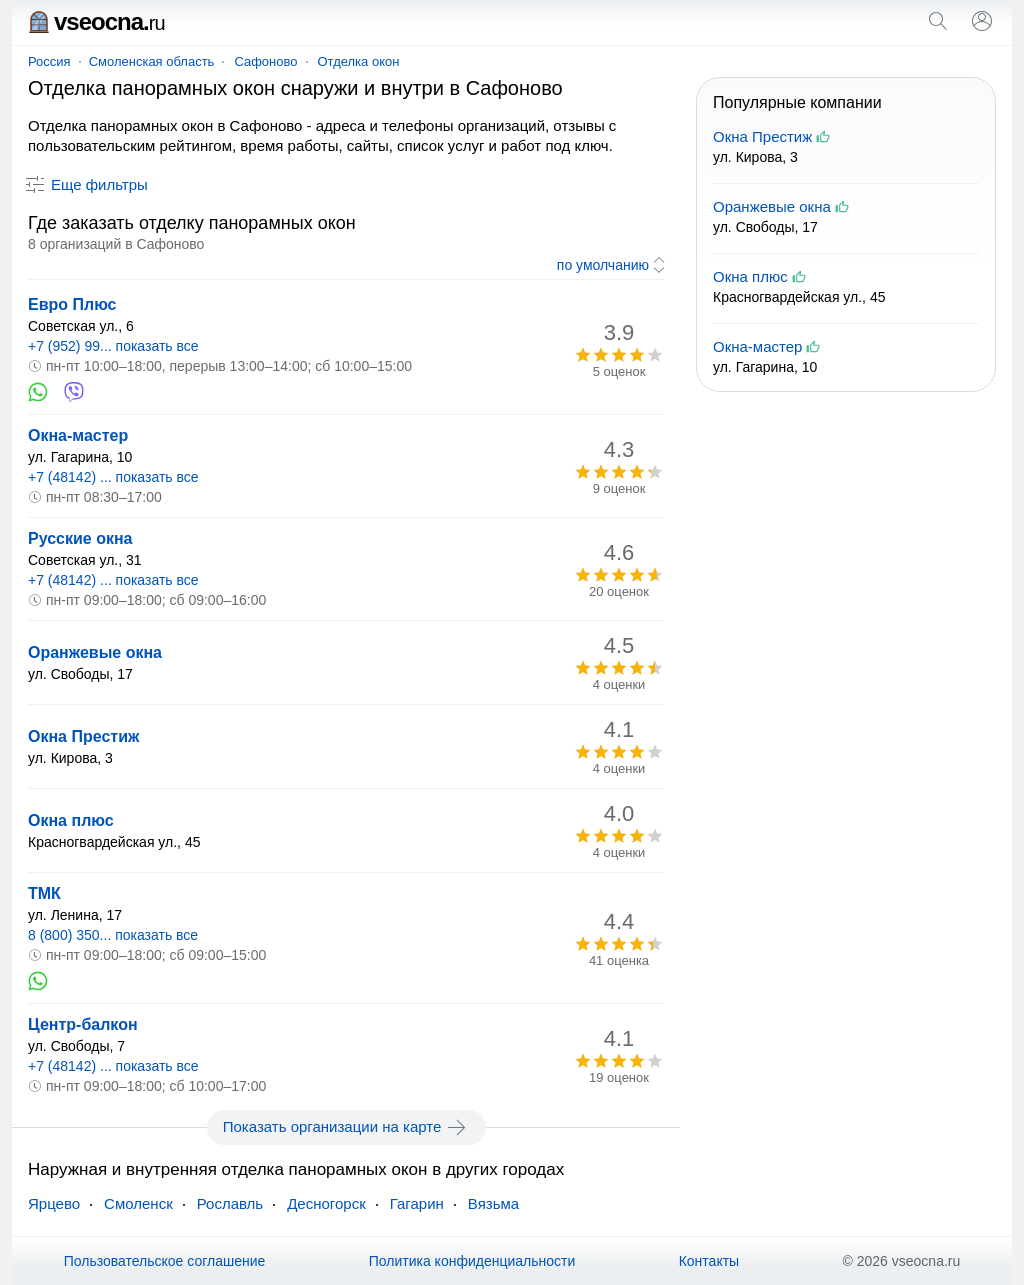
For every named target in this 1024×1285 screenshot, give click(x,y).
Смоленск (138, 1203)
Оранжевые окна (95, 652)
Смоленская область (152, 61)
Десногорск (326, 1203)
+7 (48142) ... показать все (113, 477)
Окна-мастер (78, 435)
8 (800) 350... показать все (113, 935)
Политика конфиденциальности (472, 1261)
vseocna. (96, 21)
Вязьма (493, 1203)
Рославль (230, 1203)
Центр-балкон (83, 1024)
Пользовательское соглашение (165, 1261)
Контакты (709, 1261)
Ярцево (54, 1203)
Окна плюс (71, 820)
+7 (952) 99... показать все (113, 346)
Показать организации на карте (346, 1127)
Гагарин (417, 1203)
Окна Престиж (83, 736)
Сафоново (265, 61)
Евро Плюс (72, 304)
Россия (49, 61)
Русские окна (80, 538)
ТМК (44, 893)
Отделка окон (359, 61)
